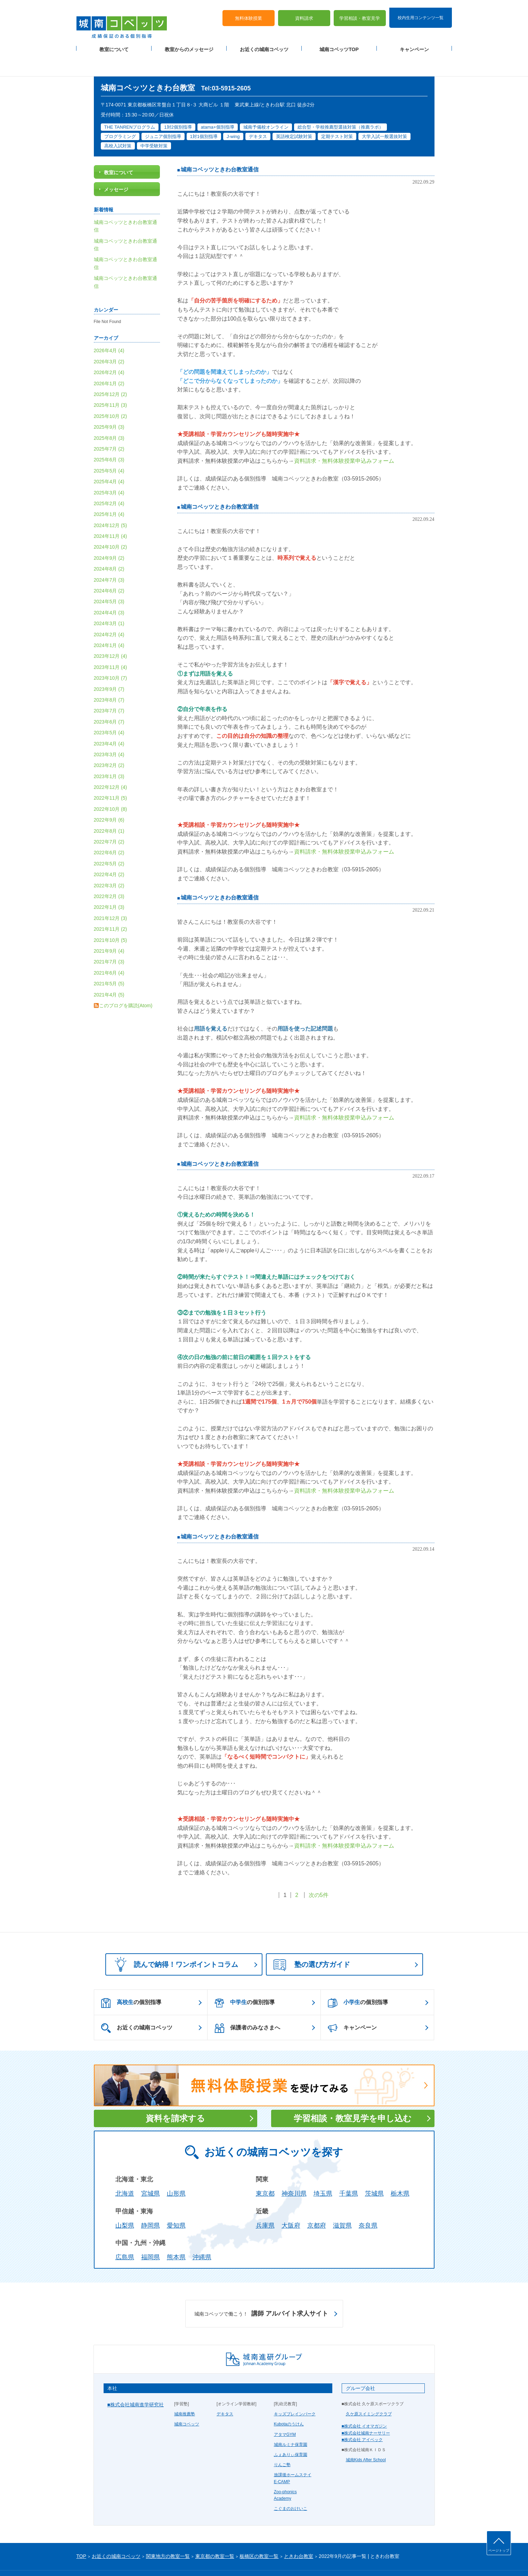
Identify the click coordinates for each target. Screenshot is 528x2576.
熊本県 (176, 2233)
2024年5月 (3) (109, 578)
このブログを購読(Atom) (126, 981)
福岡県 (150, 2233)
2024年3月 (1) (109, 600)
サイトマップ (135, 2559)
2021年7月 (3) (109, 938)
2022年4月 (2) (109, 851)
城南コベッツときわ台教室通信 (220, 146)
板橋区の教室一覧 (258, 2532)
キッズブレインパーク (295, 2390)
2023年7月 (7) (109, 687)
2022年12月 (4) (110, 763)
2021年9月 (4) (109, 927)
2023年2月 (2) (109, 741)
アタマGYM (285, 2410)
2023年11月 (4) (110, 643)
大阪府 (291, 2201)
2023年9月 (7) (109, 665)
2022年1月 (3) (109, 883)
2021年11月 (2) (110, 905)
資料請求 (304, 10)
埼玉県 (323, 2169)
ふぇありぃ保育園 (290, 2430)
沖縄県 (202, 2233)
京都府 (316, 2201)
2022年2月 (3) (109, 872)
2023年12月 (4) (110, 632)
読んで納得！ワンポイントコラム (174, 1940)
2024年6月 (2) (109, 567)
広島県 (124, 2233)
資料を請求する (175, 2094)
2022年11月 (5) (110, 774)
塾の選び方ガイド (312, 1941)
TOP (81, 2532)
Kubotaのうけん (289, 2400)
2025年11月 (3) (110, 381)
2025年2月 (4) (109, 479)
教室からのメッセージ (189, 42)
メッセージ (116, 166)
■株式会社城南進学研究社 (135, 2380)
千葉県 (348, 2169)
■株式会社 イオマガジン (364, 2402)
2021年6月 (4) (109, 949)
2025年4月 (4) (109, 458)
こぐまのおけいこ (290, 2484)
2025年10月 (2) (110, 392)
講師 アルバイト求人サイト (261, 2290)
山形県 (176, 2169)
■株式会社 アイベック (362, 2415)
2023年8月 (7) (109, 676)
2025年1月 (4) (109, 490)
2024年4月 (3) (109, 588)
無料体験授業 (248, 10)
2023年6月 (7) (109, 698)
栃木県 (400, 2169)
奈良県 (368, 2201)
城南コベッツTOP (339, 42)
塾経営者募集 (185, 2559)
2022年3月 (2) (109, 861)
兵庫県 (265, 2201)
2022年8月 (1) (109, 807)
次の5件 (318, 1871)
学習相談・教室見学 (359, 10)
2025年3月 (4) (109, 468)
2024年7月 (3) (109, 556)
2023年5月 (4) (109, 708)
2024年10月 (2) (110, 523)
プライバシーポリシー (97, 2559)
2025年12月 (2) (110, 370)
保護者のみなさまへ (247, 2004)
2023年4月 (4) (109, 719)
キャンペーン (414, 42)
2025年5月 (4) (109, 447)
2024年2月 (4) (109, 610)
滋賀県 (342, 2201)
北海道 (124, 2169)
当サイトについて (219, 2559)
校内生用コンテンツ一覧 (421, 9)
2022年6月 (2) (109, 829)
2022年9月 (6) (109, 796)
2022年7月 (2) (109, 818)
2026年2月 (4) (109, 349)
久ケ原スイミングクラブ (369, 2390)
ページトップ (498, 2550)
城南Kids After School (366, 2436)
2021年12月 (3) (110, 894)
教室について (114, 42)
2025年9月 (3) (109, 403)
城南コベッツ (186, 2400)
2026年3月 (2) (109, 337)
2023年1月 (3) (109, 752)
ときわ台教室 (298, 2532)
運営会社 (160, 2559)
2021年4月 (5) (109, 971)
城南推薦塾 (184, 2390)
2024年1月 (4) (109, 621)
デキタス (225, 2390)
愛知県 (176, 2201)
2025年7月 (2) (109, 425)
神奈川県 (294, 2169)
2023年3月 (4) (109, 730)
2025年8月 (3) (109, 414)
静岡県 (150, 2201)
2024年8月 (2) (109, 545)
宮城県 (150, 2169)
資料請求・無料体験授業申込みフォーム (344, 437)
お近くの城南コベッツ (264, 42)
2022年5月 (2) (109, 839)
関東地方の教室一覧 (168, 2532)
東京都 (265, 2169)
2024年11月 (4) (110, 512)
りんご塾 (282, 2441)
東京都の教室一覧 (214, 2532)
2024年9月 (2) (109, 534)
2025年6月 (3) (109, 436)
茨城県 (374, 2169)
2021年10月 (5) (110, 916)
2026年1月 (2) (109, 359)
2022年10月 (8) (110, 785)
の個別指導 (131, 1979)
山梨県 (124, 2201)
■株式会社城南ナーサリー (366, 2409)
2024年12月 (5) (110, 501)
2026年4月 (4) (109, 327)
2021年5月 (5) (109, 959)
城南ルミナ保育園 (290, 2420)
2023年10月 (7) (110, 654)
